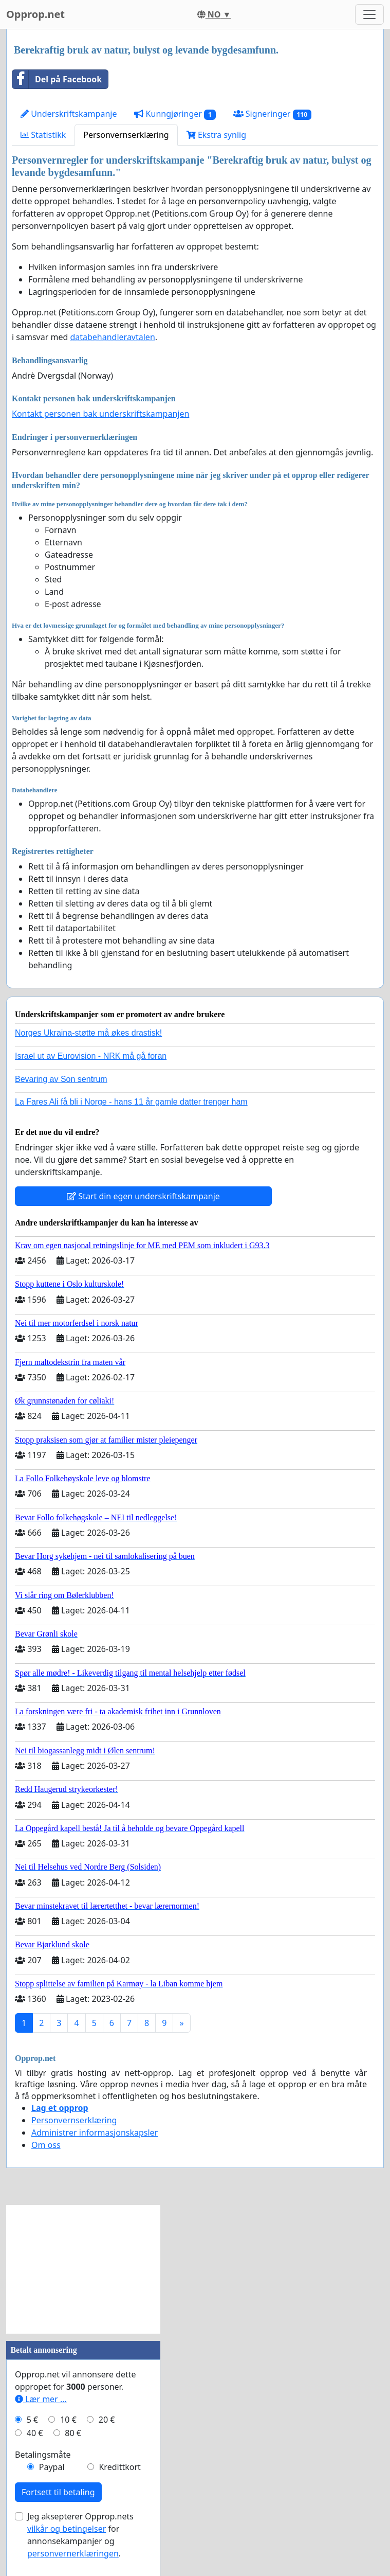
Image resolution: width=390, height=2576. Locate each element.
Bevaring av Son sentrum (61, 1079)
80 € (73, 2433)
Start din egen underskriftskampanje (143, 1196)
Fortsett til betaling (58, 2492)
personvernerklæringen (73, 2553)
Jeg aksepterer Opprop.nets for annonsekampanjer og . (80, 2535)
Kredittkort (119, 2467)
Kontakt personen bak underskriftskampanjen (100, 413)
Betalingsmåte (43, 2454)
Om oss (46, 2145)
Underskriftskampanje (69, 113)
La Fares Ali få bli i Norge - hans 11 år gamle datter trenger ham (131, 1101)
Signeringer (272, 114)
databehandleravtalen (112, 337)
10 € (68, 2419)
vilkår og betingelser (66, 2528)
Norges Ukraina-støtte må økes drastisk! (88, 1032)
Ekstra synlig (216, 134)
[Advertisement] (83, 2269)
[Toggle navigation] (369, 14)
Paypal (52, 2467)
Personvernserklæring (126, 134)
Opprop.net (35, 14)
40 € (35, 2433)
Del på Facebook (57, 79)
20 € (107, 2419)
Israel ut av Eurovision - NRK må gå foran (90, 1056)
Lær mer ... (41, 2399)
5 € (32, 2419)
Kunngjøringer (174, 114)
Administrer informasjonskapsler (94, 2132)
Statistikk (43, 134)
